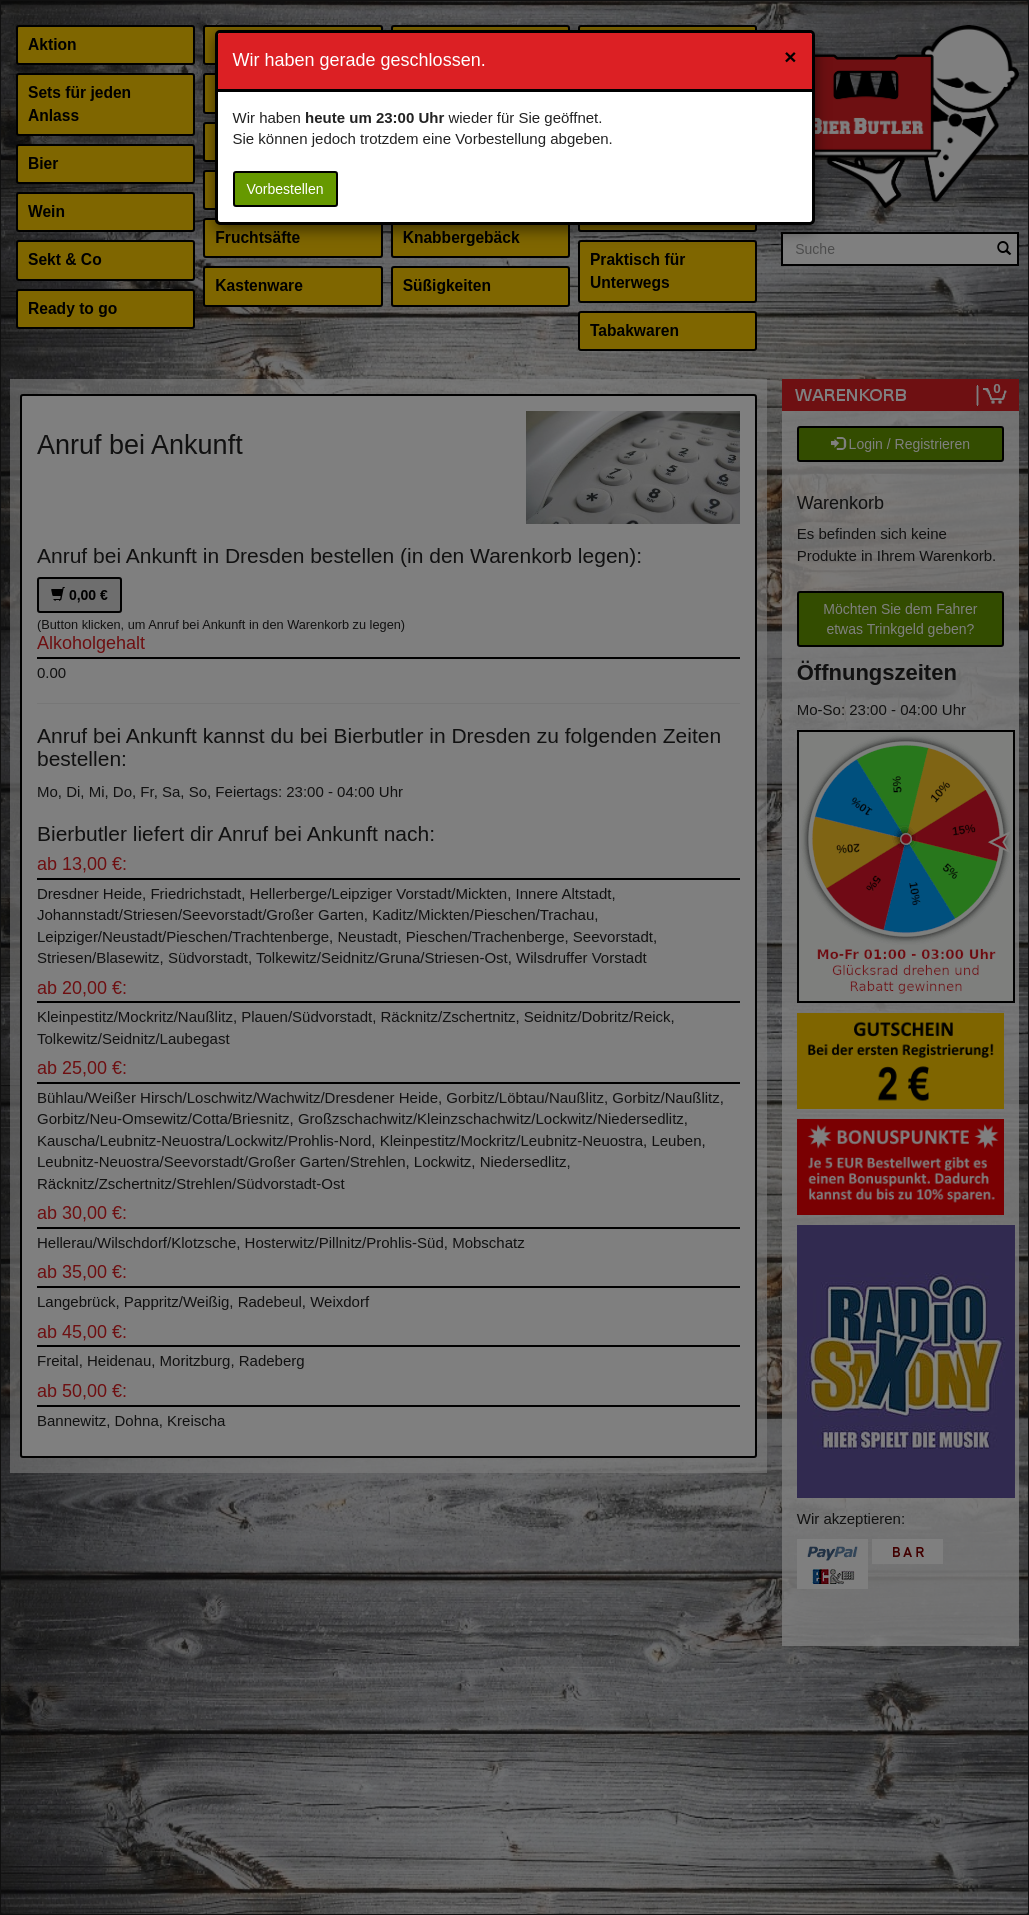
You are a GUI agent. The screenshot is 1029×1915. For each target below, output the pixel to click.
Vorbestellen (285, 189)
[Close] (790, 56)
